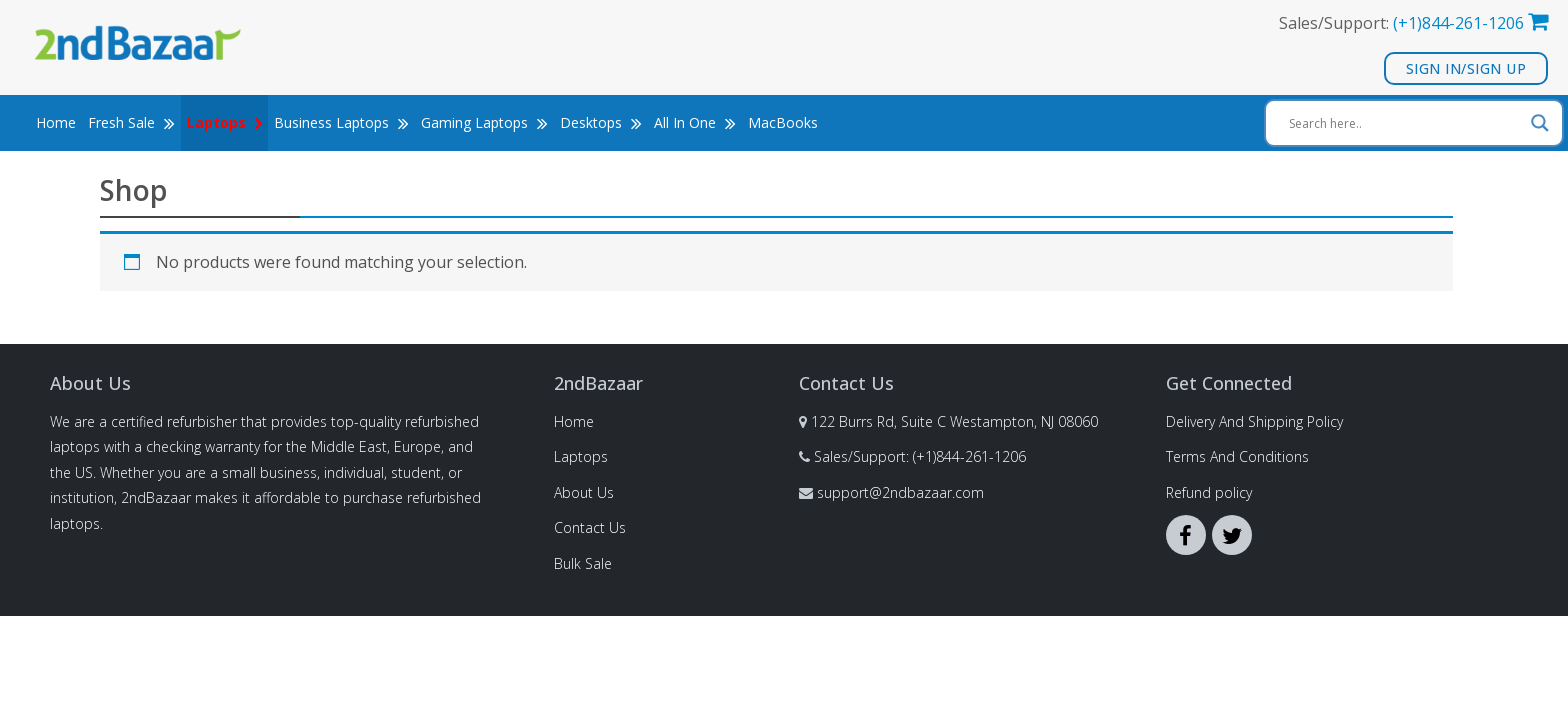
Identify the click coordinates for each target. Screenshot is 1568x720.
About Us (584, 492)
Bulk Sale (583, 563)
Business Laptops (341, 123)
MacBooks (783, 123)
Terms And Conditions (1237, 456)
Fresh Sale (131, 123)
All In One (695, 123)
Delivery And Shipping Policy (1254, 421)
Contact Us (590, 527)
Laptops (581, 456)
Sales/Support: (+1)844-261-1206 (920, 456)
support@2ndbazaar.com (900, 492)
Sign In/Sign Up (1466, 68)
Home (56, 123)
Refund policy (1209, 492)
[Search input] (1405, 124)
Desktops (601, 123)
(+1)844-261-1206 (1458, 23)
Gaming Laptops (484, 123)
